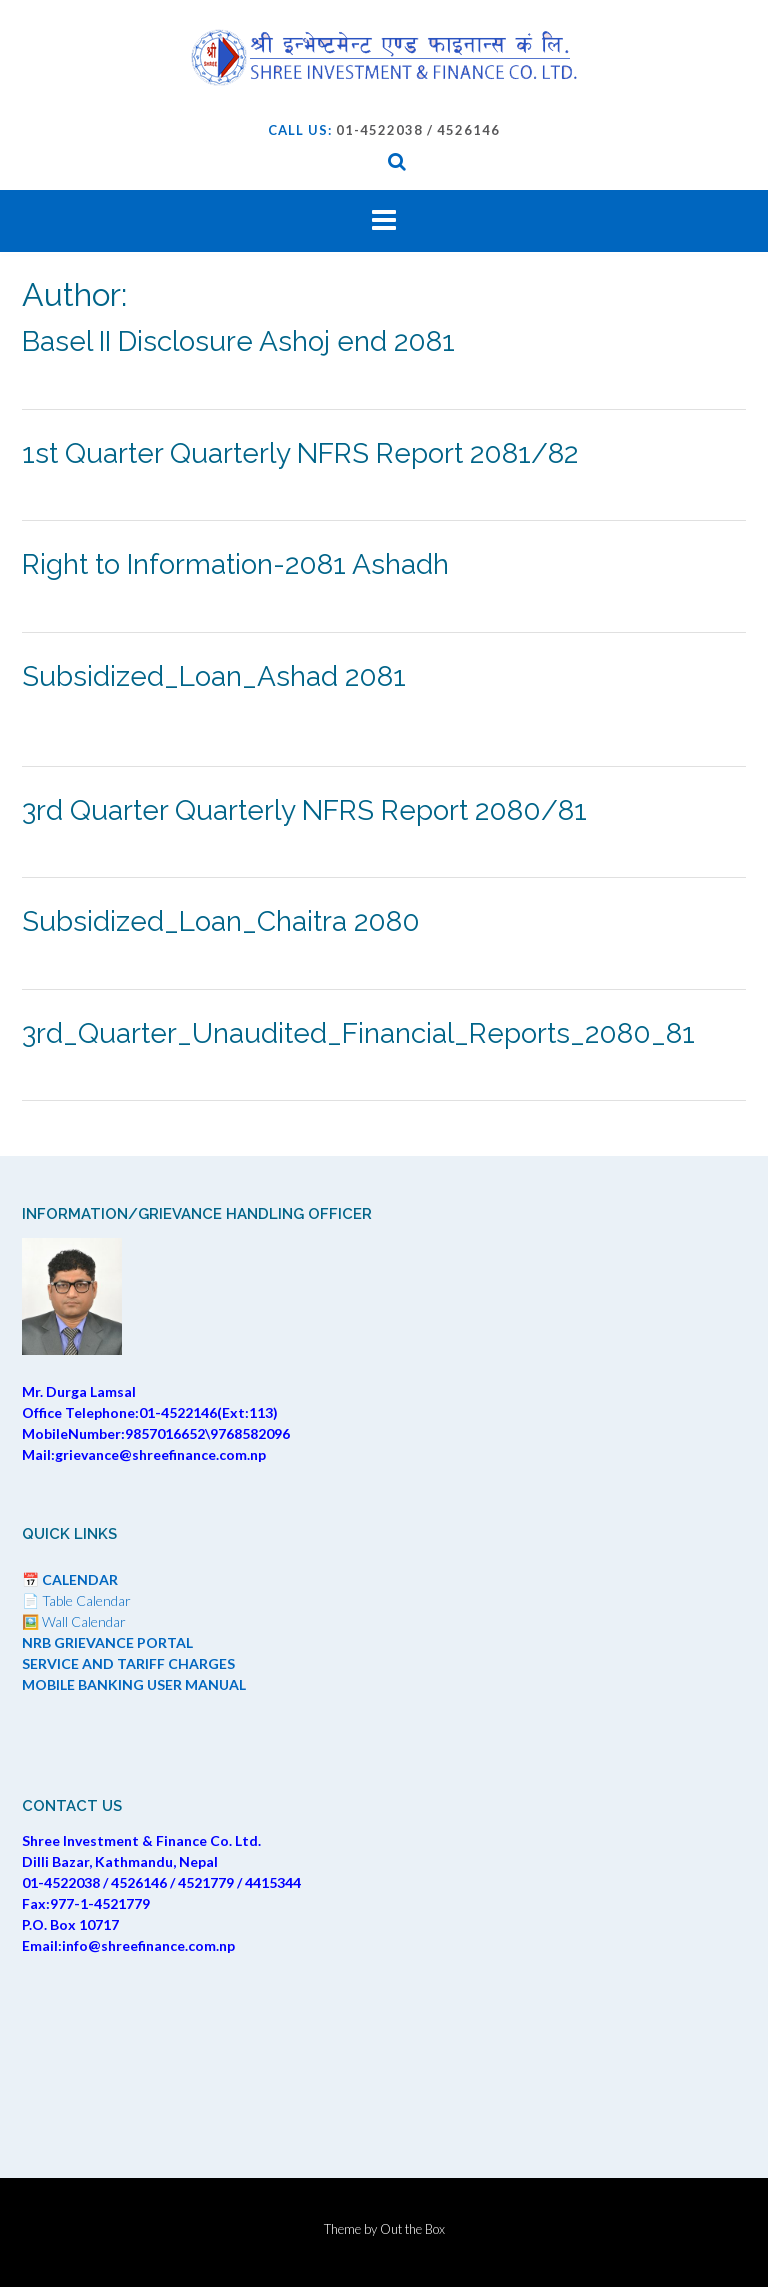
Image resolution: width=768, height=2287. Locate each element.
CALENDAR (80, 1579)
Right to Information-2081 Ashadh (235, 564)
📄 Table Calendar (76, 1600)
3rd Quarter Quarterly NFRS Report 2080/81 (304, 810)
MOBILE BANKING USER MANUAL (134, 1684)
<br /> (384, 2052)
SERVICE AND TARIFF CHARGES (128, 1663)
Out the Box (412, 2229)
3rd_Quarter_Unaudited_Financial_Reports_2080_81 (358, 1033)
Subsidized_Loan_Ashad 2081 (214, 676)
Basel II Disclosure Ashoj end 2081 (238, 341)
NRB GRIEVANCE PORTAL (107, 1642)
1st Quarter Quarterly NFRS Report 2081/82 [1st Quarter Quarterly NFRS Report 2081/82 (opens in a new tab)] (300, 453)
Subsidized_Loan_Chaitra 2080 (221, 921)
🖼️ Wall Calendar (74, 1621)
